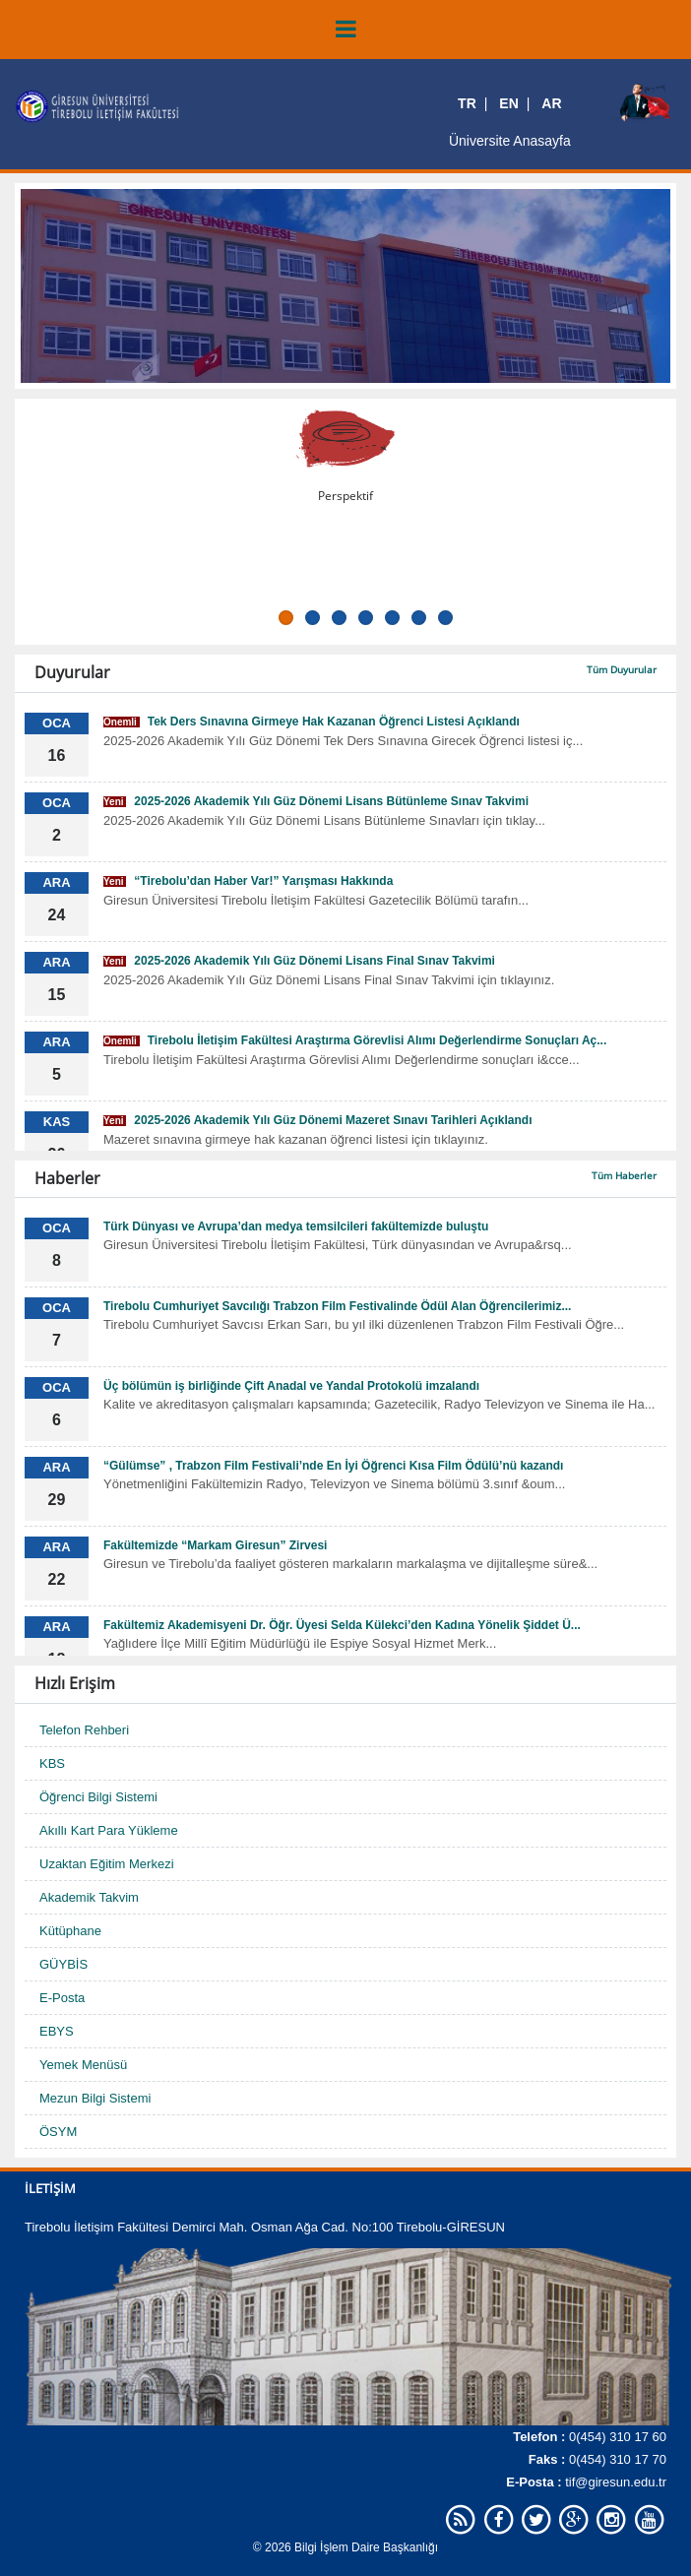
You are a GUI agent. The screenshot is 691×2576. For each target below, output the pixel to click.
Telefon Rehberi (84, 1730)
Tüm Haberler (624, 1175)
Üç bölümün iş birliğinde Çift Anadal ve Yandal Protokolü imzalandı (291, 1386)
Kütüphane (70, 1930)
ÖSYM (58, 2131)
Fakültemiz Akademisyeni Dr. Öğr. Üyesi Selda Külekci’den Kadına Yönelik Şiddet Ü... (342, 1625)
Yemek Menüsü (83, 2064)
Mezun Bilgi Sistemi (95, 2098)
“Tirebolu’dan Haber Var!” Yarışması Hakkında (248, 881)
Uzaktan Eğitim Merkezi (106, 1863)
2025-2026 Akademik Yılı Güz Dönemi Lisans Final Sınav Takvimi (299, 961)
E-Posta (62, 1997)
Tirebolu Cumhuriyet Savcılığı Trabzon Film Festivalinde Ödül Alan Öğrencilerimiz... (337, 1306)
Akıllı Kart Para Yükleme (108, 1830)
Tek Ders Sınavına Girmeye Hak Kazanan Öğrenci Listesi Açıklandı (311, 721)
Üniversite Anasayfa (510, 141)
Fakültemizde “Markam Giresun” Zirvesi (215, 1545)
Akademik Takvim (89, 1897)
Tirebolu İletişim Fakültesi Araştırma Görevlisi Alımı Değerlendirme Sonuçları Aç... (354, 1040)
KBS (52, 1763)
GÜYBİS (63, 1964)
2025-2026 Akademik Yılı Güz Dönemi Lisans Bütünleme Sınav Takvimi (316, 801)
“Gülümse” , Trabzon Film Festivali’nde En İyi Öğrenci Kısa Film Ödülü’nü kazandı (333, 1466)
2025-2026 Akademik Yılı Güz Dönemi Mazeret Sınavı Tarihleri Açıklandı (318, 1120)
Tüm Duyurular (622, 669)
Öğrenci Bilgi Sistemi (98, 1797)
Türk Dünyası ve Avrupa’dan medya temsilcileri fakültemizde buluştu (295, 1226)
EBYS (56, 2031)
